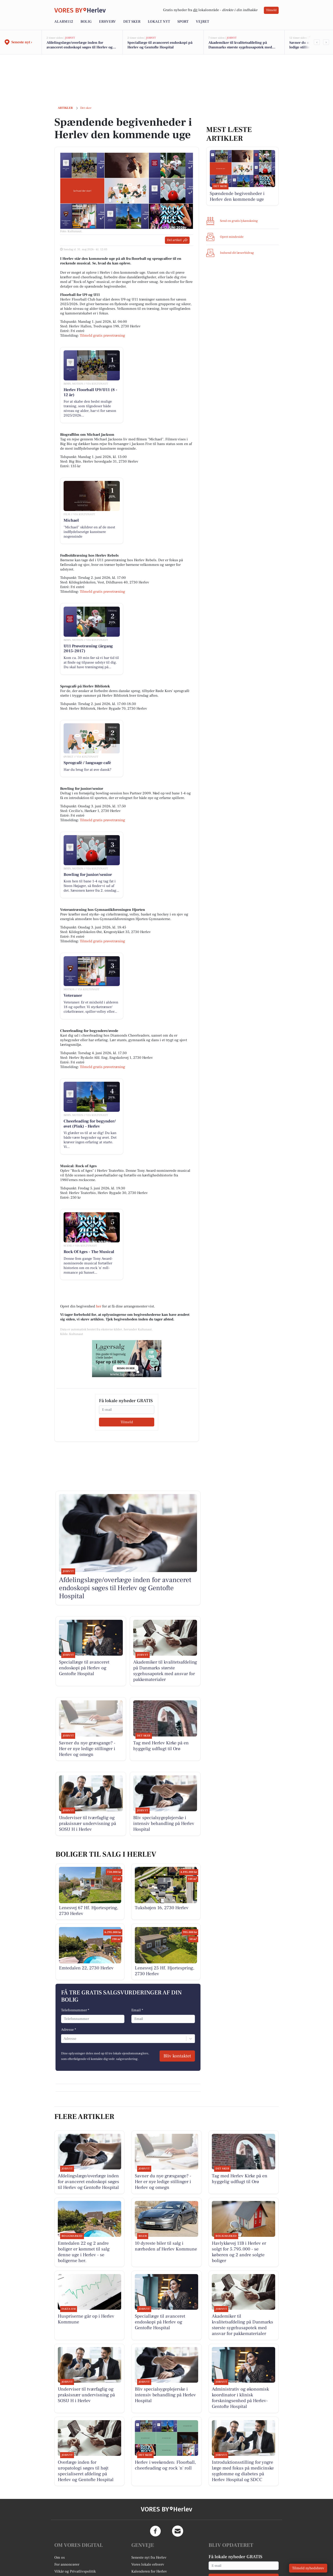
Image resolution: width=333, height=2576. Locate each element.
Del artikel (177, 240)
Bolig (86, 21)
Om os (59, 2557)
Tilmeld (271, 10)
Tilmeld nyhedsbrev (308, 2568)
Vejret (202, 21)
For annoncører (66, 2564)
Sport (182, 21)
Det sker (131, 21)
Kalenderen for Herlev (149, 2571)
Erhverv (107, 21)
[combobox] (64, 2038)
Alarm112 (63, 21)
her (98, 1306)
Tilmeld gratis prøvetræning (102, 335)
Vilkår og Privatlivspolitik (75, 2571)
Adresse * (68, 2029)
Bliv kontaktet (177, 2056)
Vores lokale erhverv (147, 2564)
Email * (137, 2010)
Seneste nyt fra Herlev (148, 2557)
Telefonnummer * (75, 2010)
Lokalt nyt (159, 21)
